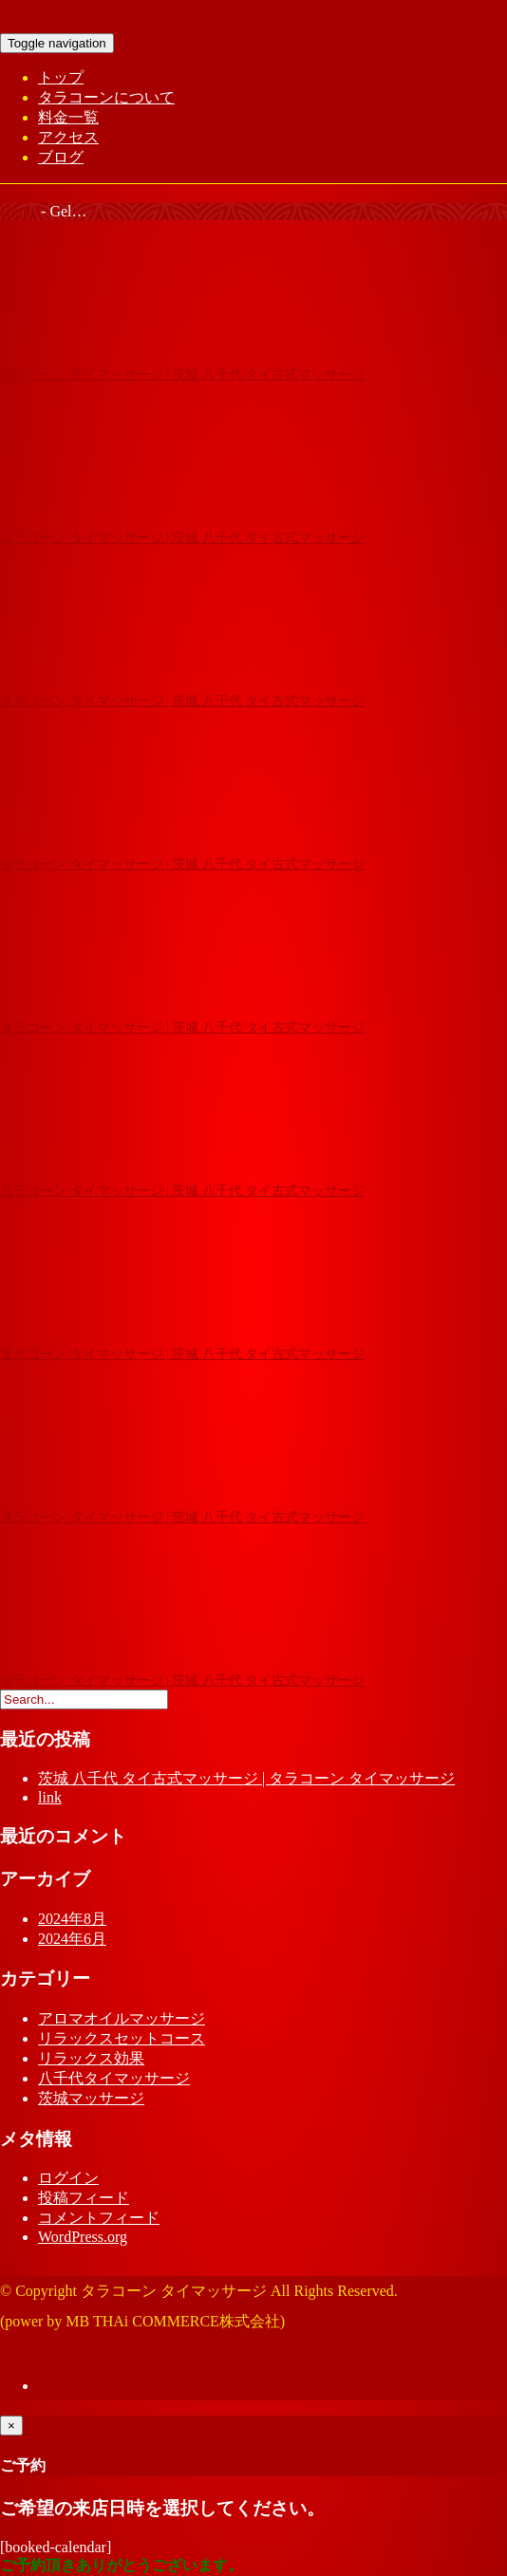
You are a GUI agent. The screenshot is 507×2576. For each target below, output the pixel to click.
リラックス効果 (91, 2058)
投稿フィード (83, 2198)
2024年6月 (72, 1939)
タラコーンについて (106, 97)
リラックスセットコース (121, 2038)
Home (18, 211)
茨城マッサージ (91, 2098)
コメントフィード (99, 2218)
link (50, 1797)
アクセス (68, 137)
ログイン (68, 2178)
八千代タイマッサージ (114, 2078)
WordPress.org (82, 2237)
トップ (61, 77)
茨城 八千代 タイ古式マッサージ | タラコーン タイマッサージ (246, 1778)
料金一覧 (68, 117)
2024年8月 (72, 1919)
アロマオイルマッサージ (121, 2018)
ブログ (61, 157)
